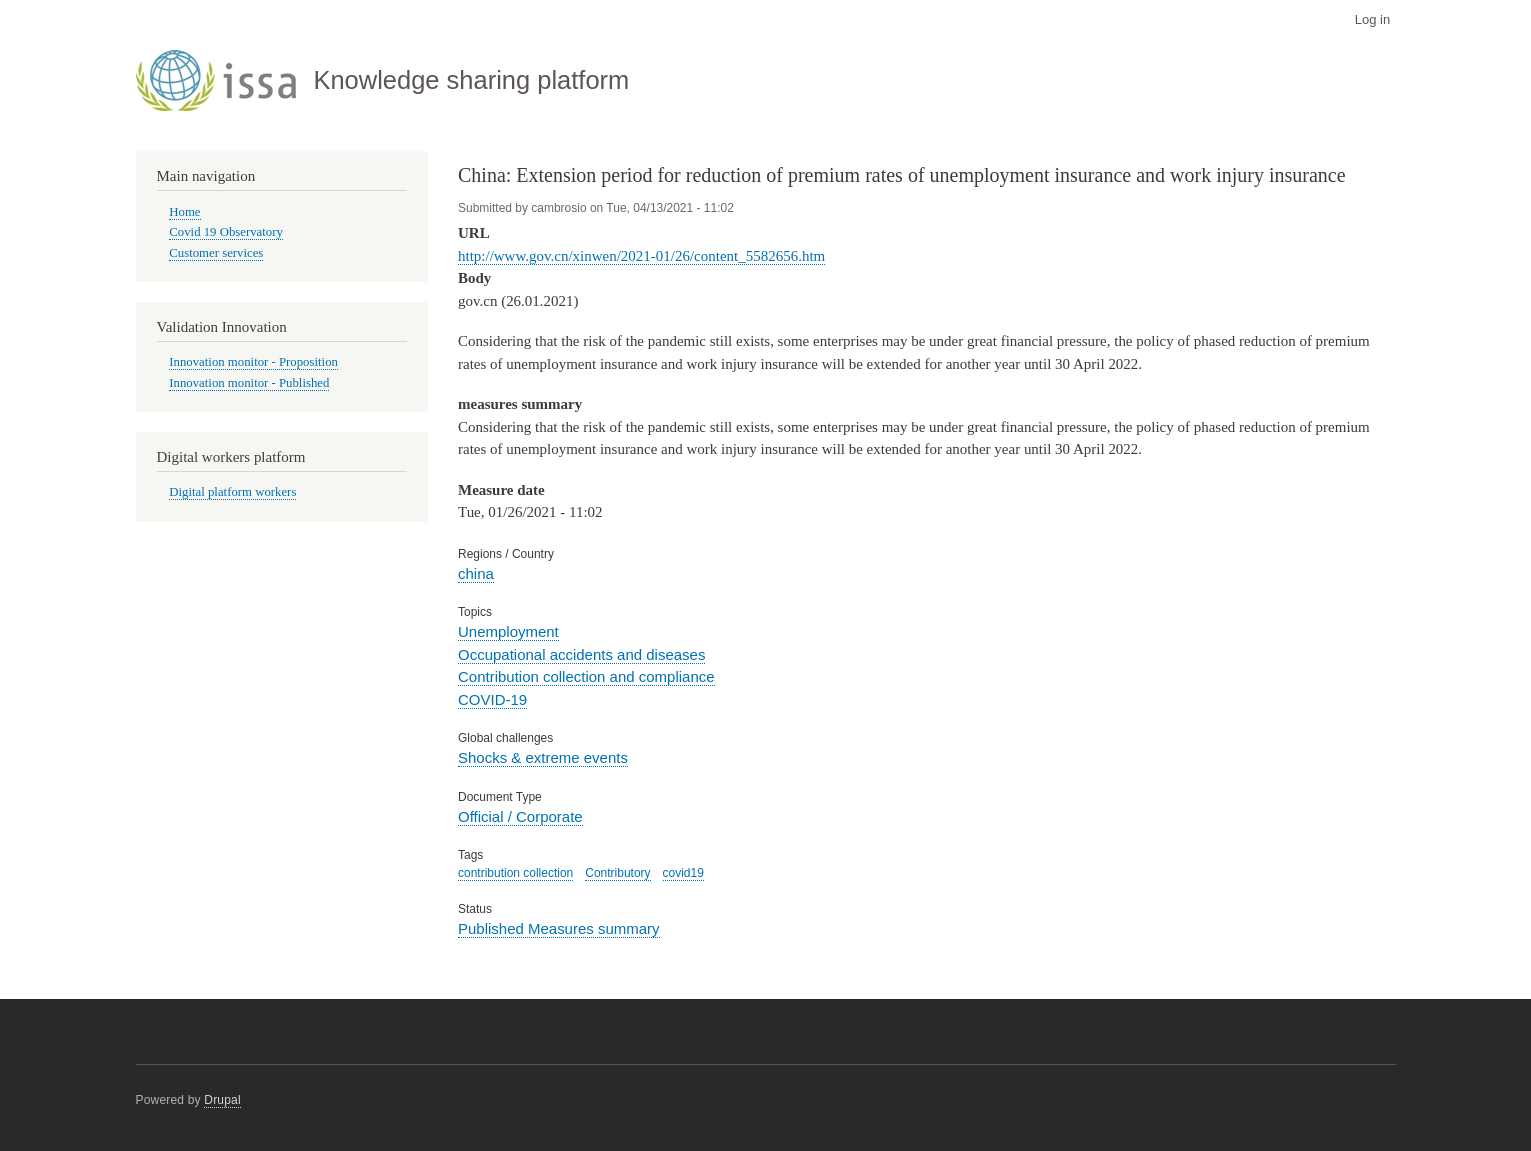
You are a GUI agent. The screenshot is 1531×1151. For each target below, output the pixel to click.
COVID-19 (492, 699)
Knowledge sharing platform (471, 80)
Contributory (617, 873)
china (476, 573)
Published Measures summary (559, 928)
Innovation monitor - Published (249, 383)
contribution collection (515, 873)
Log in (1372, 19)
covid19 (683, 873)
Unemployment (508, 631)
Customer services (216, 253)
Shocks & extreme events (543, 757)
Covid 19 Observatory (226, 232)
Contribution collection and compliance (586, 676)
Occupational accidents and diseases (581, 654)
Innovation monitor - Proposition (253, 362)
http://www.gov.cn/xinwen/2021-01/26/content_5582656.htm (641, 256)
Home (184, 212)
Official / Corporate (520, 816)
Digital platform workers (232, 492)
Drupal (222, 1100)
